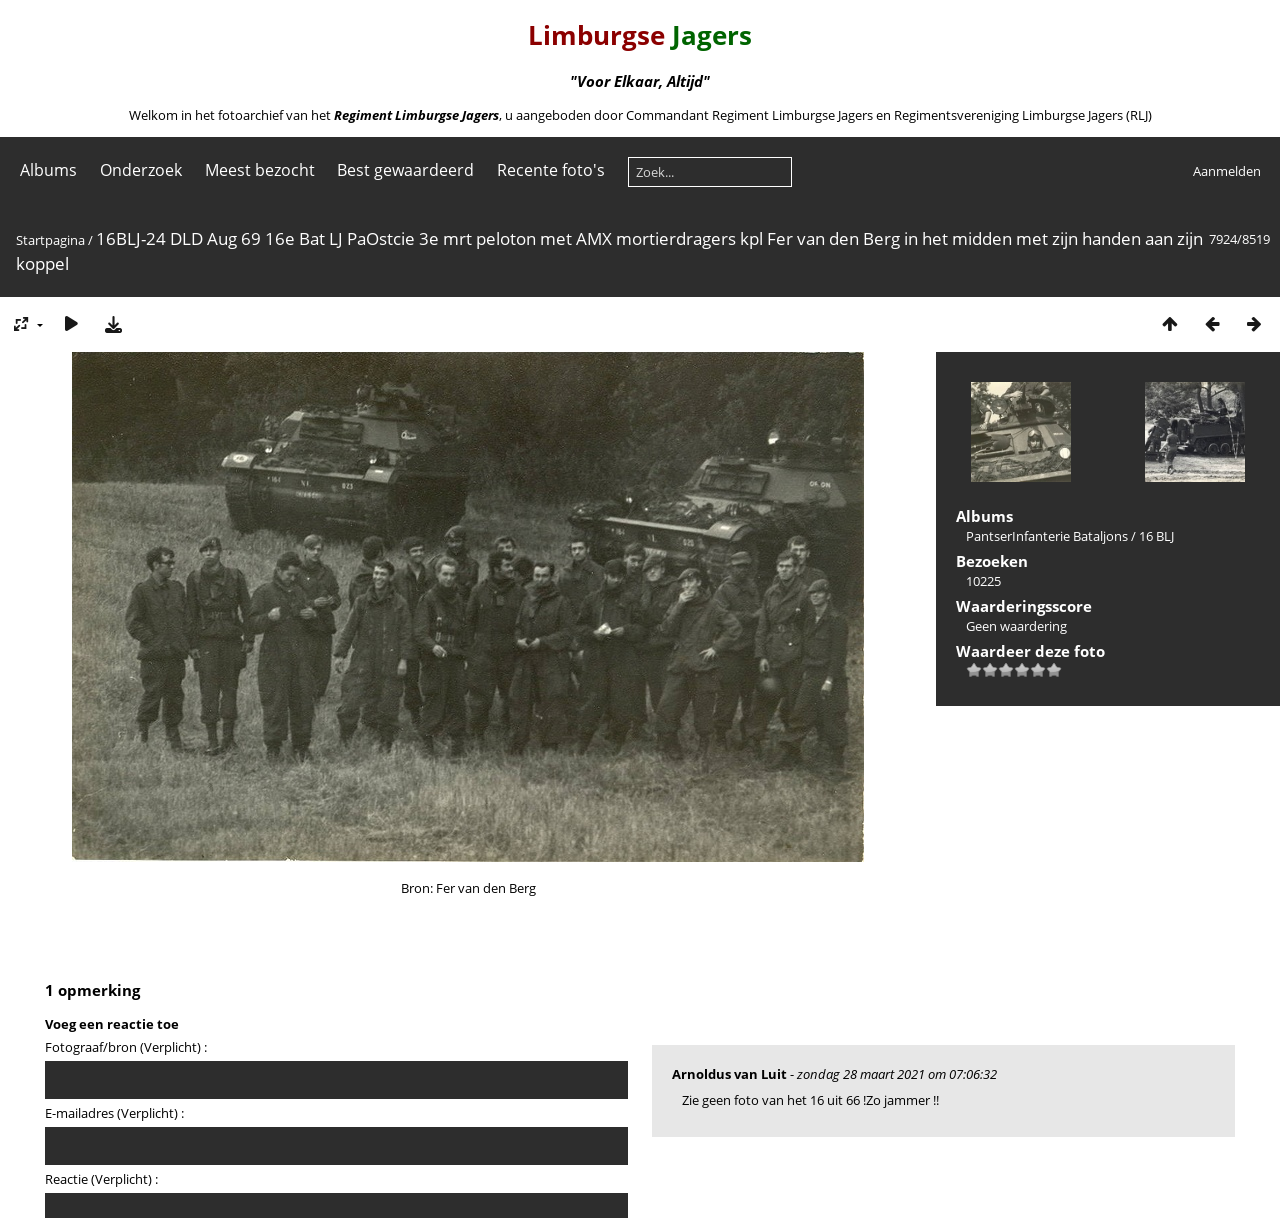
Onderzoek (141, 170)
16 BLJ (1156, 536)
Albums (48, 170)
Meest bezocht (260, 170)
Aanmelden (1227, 171)
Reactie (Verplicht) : (101, 1179)
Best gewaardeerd (405, 170)
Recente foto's (551, 170)
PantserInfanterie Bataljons (1047, 536)
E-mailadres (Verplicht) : (114, 1113)
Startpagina (50, 240)
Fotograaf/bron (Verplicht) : (126, 1047)
